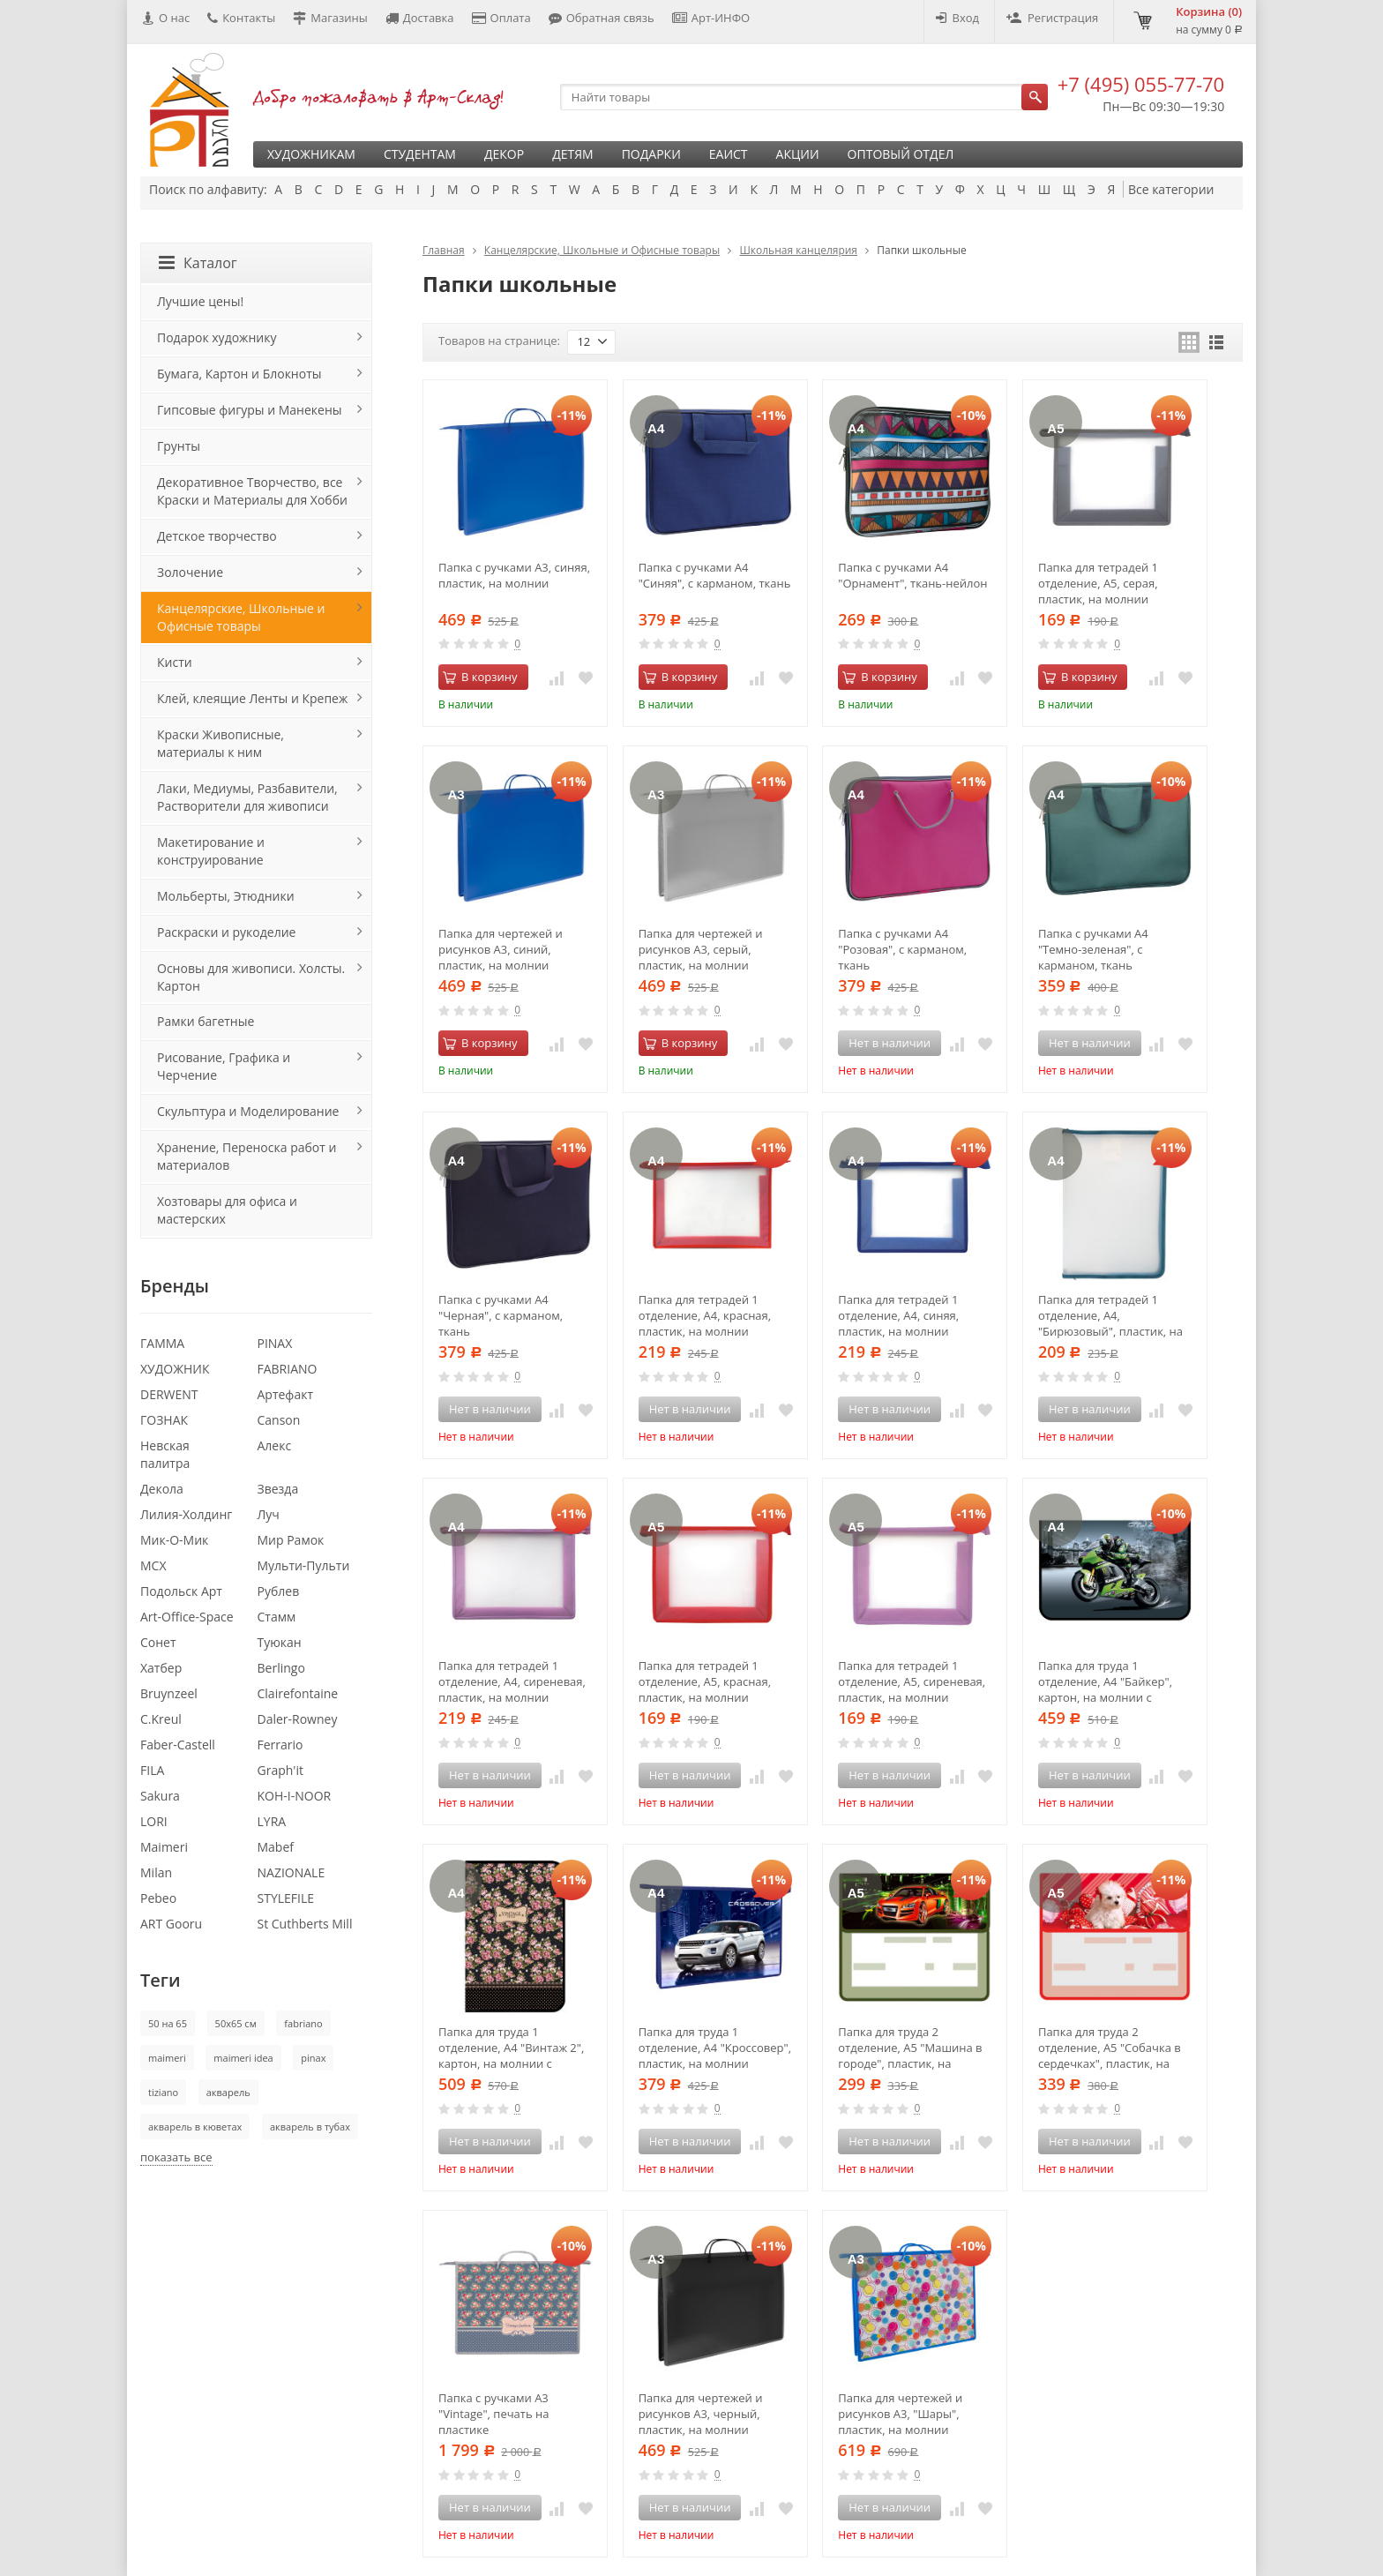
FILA (152, 1770)
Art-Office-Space (187, 1616)
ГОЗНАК (164, 1420)
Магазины (330, 18)
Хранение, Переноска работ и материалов (246, 1156)
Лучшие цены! (200, 301)
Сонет (158, 1642)
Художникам (311, 154)
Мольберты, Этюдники (226, 895)
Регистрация (1052, 18)
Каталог (198, 263)
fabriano (303, 2023)
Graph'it (280, 1770)
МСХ (153, 1565)
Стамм (277, 1616)
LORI (154, 1821)
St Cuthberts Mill (305, 1923)
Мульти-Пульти (304, 1565)
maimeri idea (243, 2057)
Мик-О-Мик (174, 1539)
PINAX (275, 1343)
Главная (443, 250)
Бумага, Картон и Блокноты (239, 373)
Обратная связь (601, 18)
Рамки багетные (205, 1021)
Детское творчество (217, 536)
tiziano (163, 2092)
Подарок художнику (216, 337)
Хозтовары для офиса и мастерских (227, 1210)
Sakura (160, 1795)
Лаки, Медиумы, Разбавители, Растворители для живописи (247, 797)
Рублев (279, 1591)
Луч (269, 1514)
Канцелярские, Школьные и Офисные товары (602, 250)
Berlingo (281, 1667)
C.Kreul (161, 1719)
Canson (279, 1420)
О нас (166, 18)
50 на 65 (167, 2023)
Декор (504, 154)
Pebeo (158, 1898)
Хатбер (161, 1667)
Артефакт (286, 1394)
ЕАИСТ (728, 154)
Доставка (419, 18)
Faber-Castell (177, 1744)
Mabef (276, 1846)
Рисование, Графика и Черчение (223, 1066)
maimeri (167, 2057)
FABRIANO (288, 1368)
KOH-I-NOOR (295, 1795)
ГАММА (162, 1343)
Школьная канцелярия (798, 250)
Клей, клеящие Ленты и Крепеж (252, 698)
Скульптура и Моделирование (248, 1111)
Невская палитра (165, 1454)
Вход (958, 18)
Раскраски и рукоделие (226, 932)
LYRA (272, 1821)
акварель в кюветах (195, 2126)
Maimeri (164, 1846)
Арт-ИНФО (711, 18)
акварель (228, 2092)
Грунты (178, 446)
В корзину (480, 677)
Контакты (241, 18)
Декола (161, 1488)
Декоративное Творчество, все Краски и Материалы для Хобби (252, 491)
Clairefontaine (298, 1693)
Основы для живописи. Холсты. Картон (251, 977)
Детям (573, 154)
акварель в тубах (310, 2126)
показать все (176, 2157)
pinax (313, 2057)
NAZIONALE (291, 1872)
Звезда (278, 1488)
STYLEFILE (286, 1898)
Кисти (174, 662)
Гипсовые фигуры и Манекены (249, 409)
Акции (797, 154)
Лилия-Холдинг (186, 1514)
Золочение (190, 572)
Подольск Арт (181, 1591)
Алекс (275, 1445)
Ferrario (280, 1744)
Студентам (420, 154)
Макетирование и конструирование (211, 851)
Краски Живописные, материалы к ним (220, 743)
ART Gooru (171, 1923)
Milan (156, 1872)
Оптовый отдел (901, 154)
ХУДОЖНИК (174, 1368)
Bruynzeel (169, 1693)
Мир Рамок (291, 1539)
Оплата (501, 18)
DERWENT (169, 1394)
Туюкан (280, 1642)
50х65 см (236, 2023)
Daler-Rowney (298, 1719)
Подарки (651, 154)
